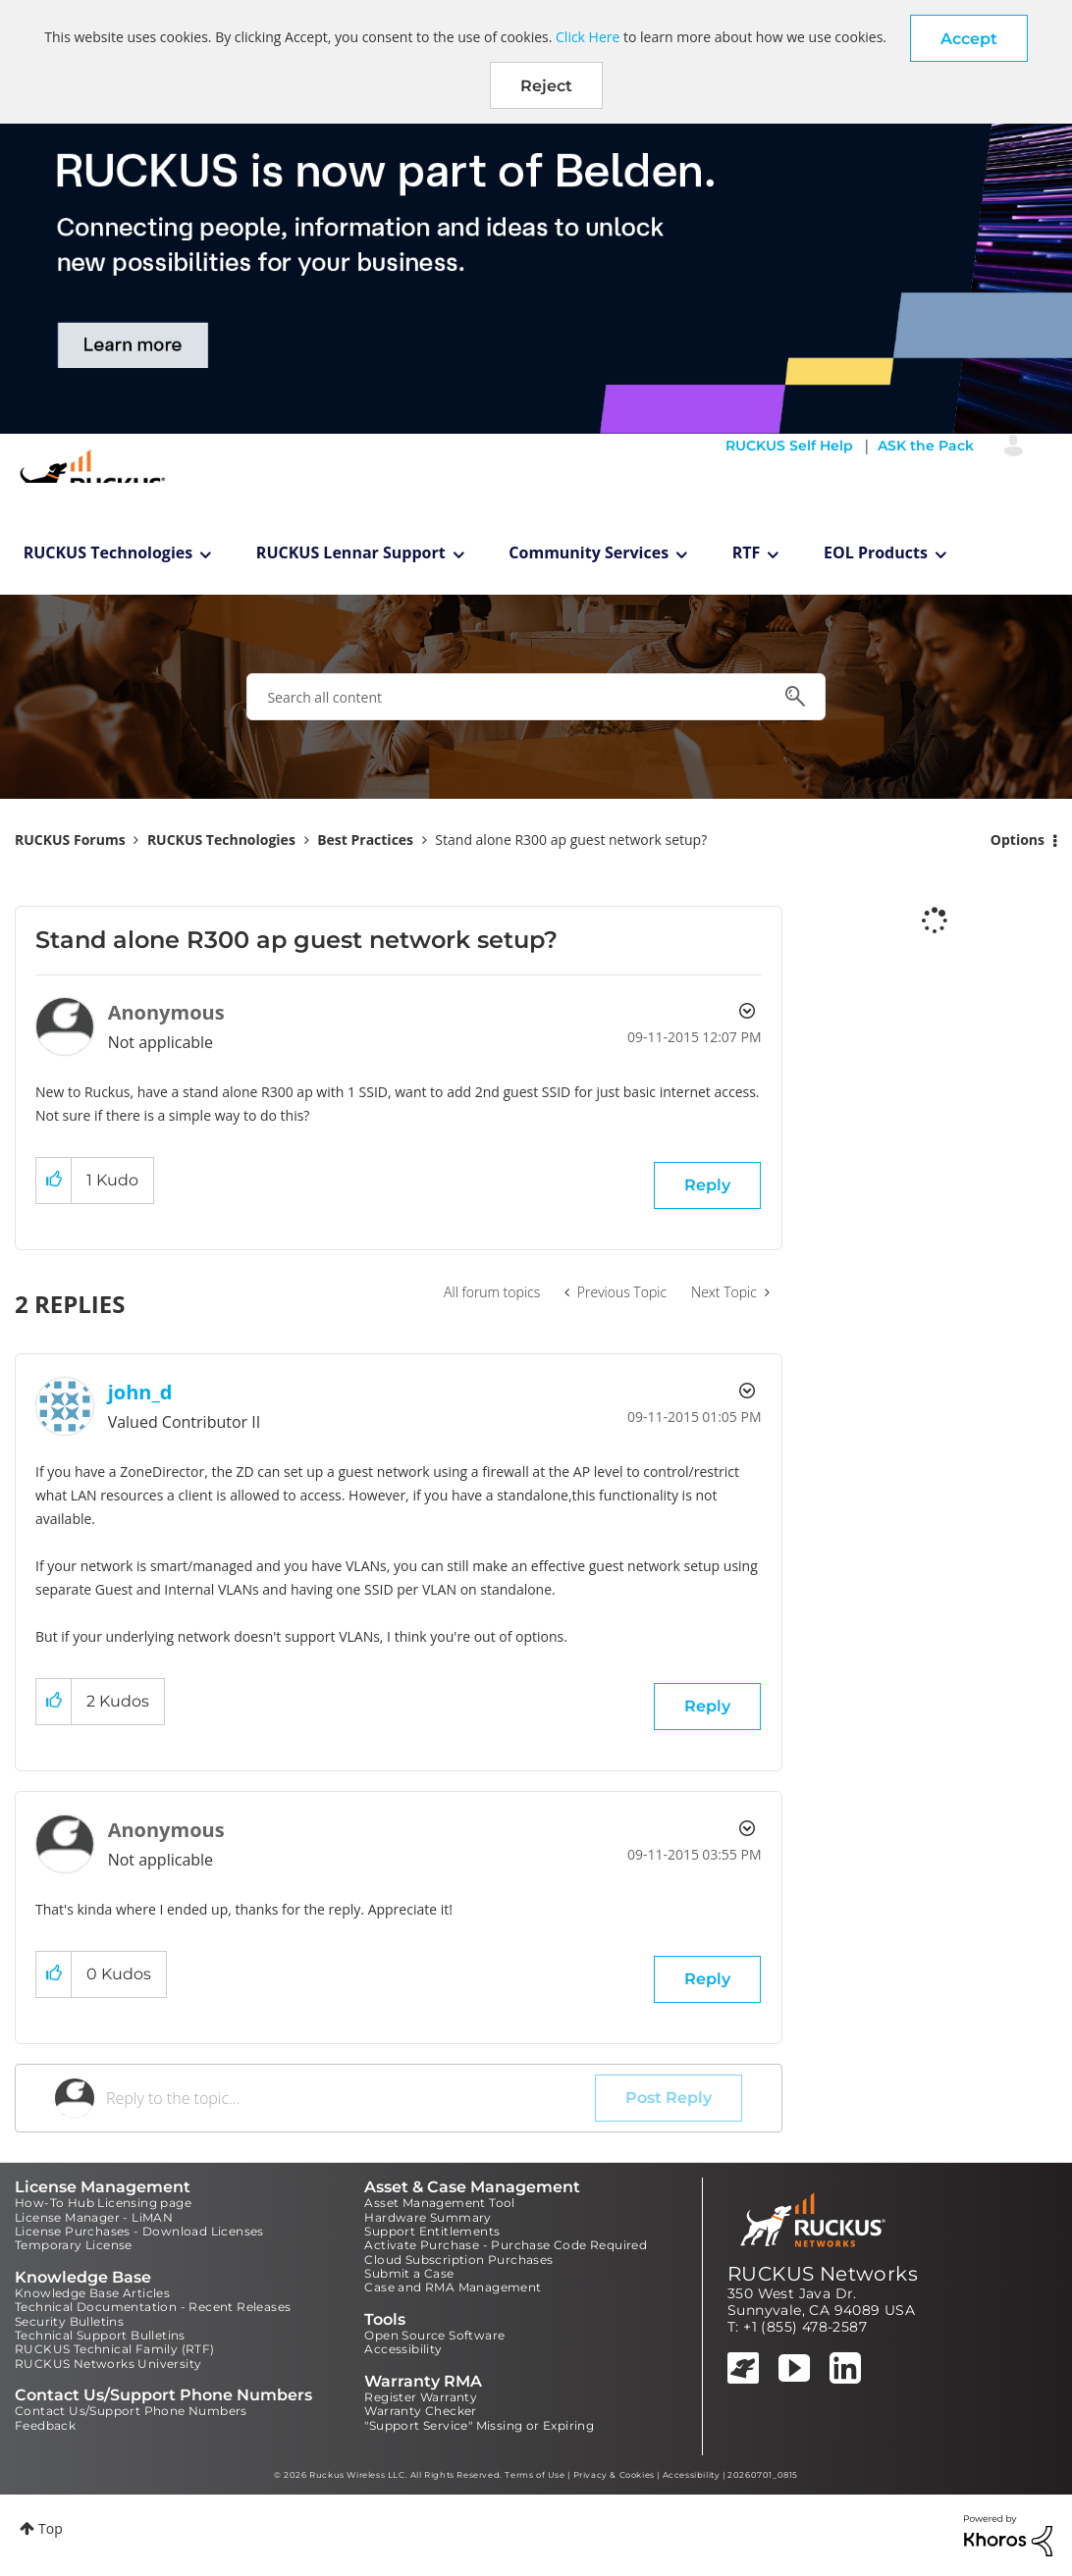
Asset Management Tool (439, 2202)
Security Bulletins (69, 2321)
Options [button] (1018, 839)
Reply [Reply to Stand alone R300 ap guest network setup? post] (707, 1185)
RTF (746, 552)
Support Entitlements (432, 2231)
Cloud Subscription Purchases (458, 2259)
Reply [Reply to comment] (707, 1706)
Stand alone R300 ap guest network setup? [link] (571, 839)
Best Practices (365, 839)
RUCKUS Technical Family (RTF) (115, 2348)
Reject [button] (546, 86)
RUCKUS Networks (822, 2274)
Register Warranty (420, 2397)
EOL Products (876, 552)
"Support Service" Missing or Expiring (479, 2425)
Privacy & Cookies (614, 2475)
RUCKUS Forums (70, 839)
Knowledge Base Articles (92, 2293)
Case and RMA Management (452, 2287)
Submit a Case (409, 2273)
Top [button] (50, 2528)
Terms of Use (534, 2475)
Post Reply (668, 2097)
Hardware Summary (427, 2217)
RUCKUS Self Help (789, 445)
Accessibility (403, 2348)
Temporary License (74, 2244)
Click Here (587, 36)
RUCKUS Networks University (108, 2363)
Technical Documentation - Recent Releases (153, 2306)
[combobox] (535, 696)
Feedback (45, 2425)
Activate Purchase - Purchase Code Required (505, 2244)
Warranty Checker (420, 2410)
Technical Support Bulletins (100, 2335)
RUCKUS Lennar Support (351, 552)
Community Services (589, 552)
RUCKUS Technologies (108, 552)
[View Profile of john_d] (140, 1392)
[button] (969, 38)
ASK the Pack (926, 445)
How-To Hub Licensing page (103, 2202)
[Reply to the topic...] (350, 2098)
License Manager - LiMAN (94, 2217)
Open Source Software (434, 2335)
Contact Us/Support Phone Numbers (131, 2410)
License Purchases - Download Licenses (139, 2231)
